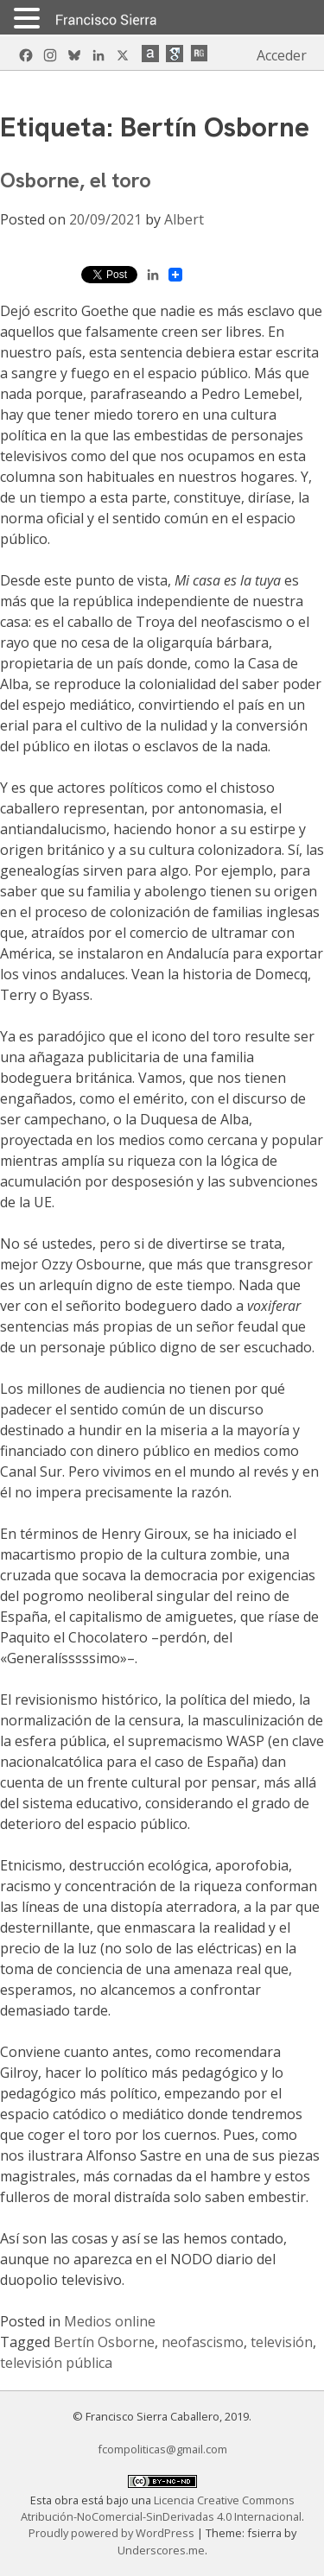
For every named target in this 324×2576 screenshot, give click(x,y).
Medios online (110, 2321)
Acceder (282, 55)
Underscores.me (161, 2550)
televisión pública (56, 2362)
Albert (184, 219)
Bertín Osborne (104, 2341)
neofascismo (203, 2341)
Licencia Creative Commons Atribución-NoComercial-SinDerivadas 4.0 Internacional (161, 2508)
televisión (282, 2341)
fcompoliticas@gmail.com (162, 2449)
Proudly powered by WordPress (113, 2533)
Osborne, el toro (75, 180)
